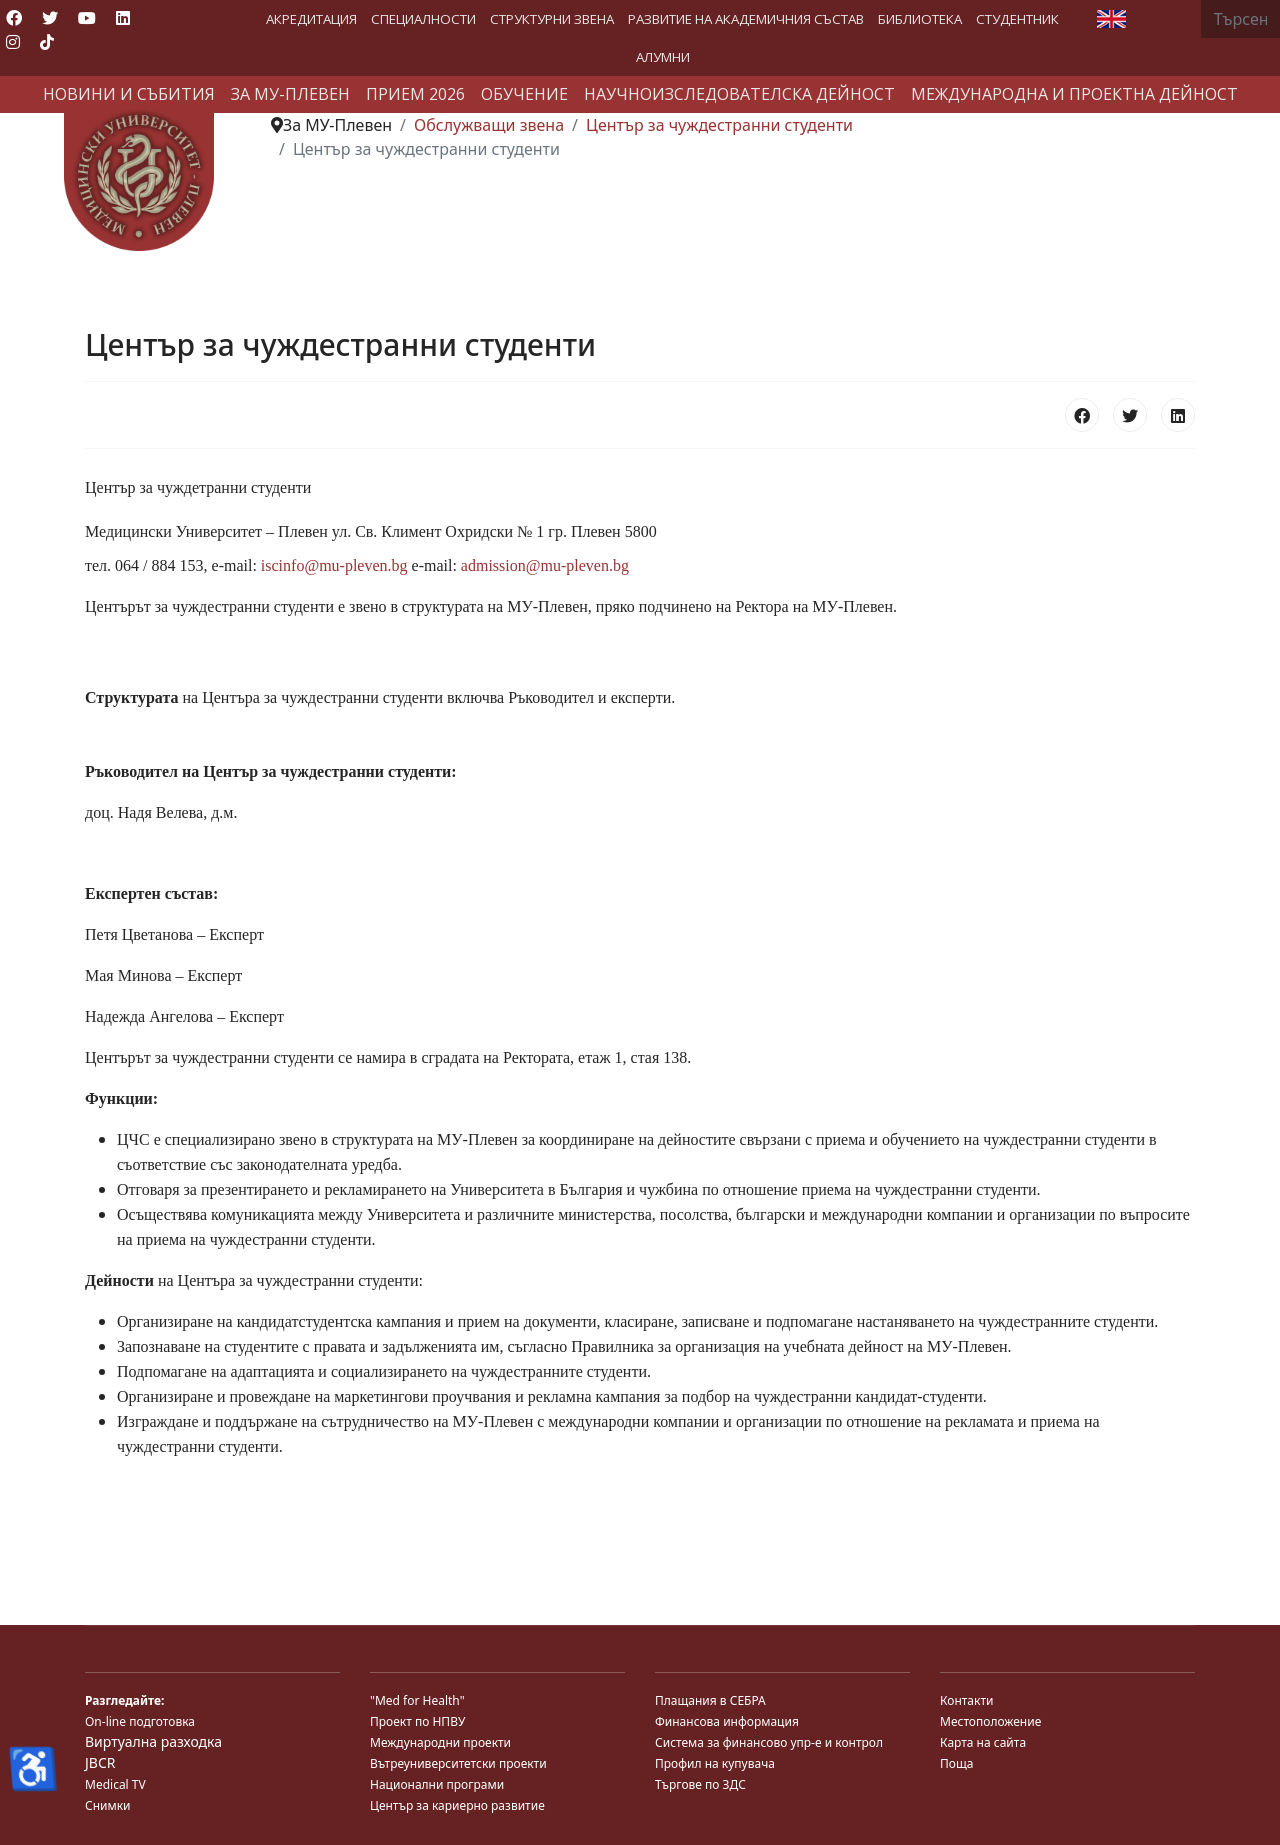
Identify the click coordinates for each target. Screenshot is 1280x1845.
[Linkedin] (123, 18)
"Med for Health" (417, 1700)
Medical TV (115, 1784)
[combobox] (1240, 19)
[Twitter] (50, 18)
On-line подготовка (140, 1721)
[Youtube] (87, 18)
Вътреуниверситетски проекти (458, 1763)
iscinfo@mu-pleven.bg (334, 565)
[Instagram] (13, 42)
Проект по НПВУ (417, 1721)
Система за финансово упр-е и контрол (769, 1742)
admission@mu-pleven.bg (545, 565)
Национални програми (437, 1784)
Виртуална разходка (153, 1741)
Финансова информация (727, 1721)
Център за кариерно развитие (457, 1805)
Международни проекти (440, 1742)
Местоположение (990, 1721)
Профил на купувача (715, 1763)
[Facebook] (14, 18)
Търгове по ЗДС (700, 1784)
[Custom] (47, 42)
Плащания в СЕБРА (710, 1700)
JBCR (100, 1762)
